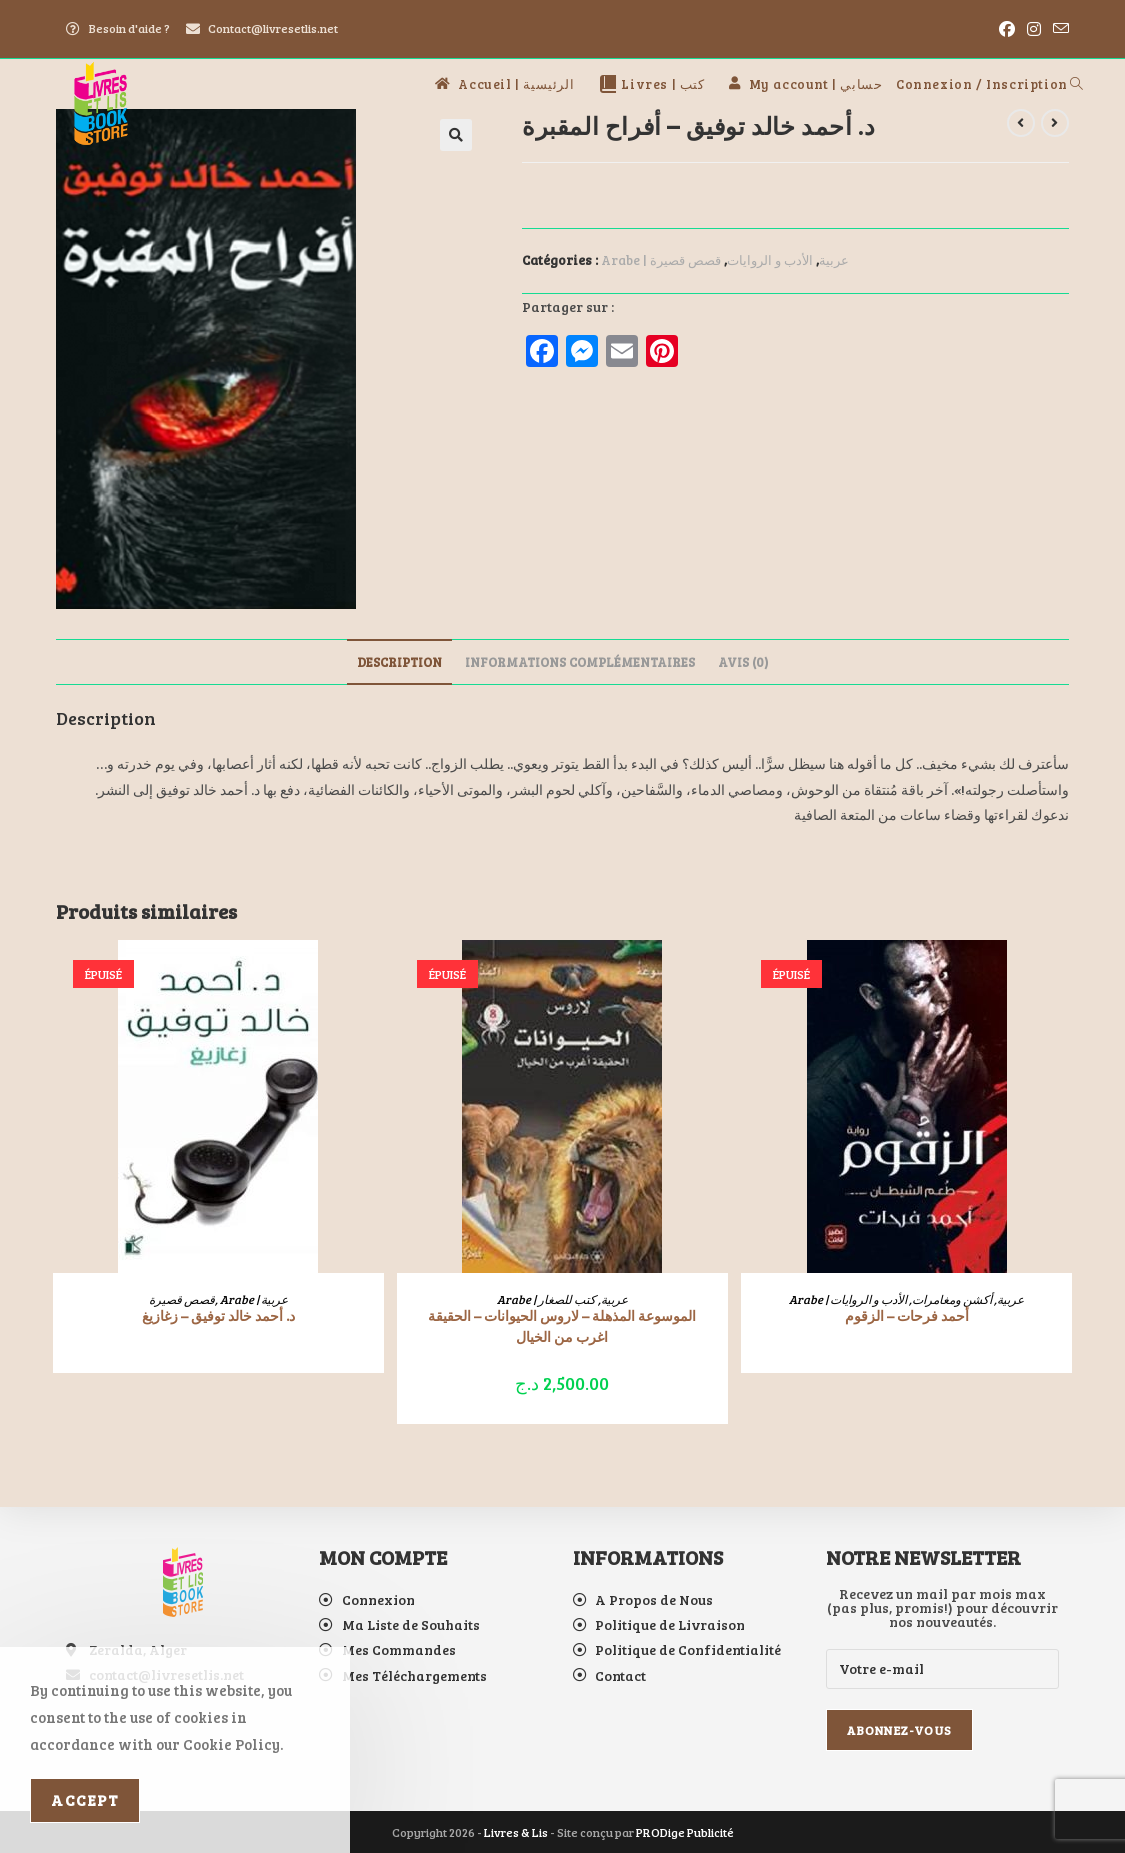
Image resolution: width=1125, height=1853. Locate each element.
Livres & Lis (516, 1832)
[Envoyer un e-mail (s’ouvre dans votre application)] (1058, 29)
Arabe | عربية (254, 1299)
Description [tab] (399, 662)
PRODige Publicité (685, 1832)
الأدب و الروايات (770, 260)
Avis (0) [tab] (743, 662)
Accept (85, 1800)
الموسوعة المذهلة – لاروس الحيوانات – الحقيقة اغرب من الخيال (562, 1326)
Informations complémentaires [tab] (580, 662)
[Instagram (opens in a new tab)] (1034, 29)
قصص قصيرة (685, 260)
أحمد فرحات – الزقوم (907, 1315)
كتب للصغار (567, 1299)
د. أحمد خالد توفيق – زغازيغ (218, 1315)
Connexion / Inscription (982, 84)
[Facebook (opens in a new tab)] (1007, 29)
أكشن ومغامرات (952, 1299)
